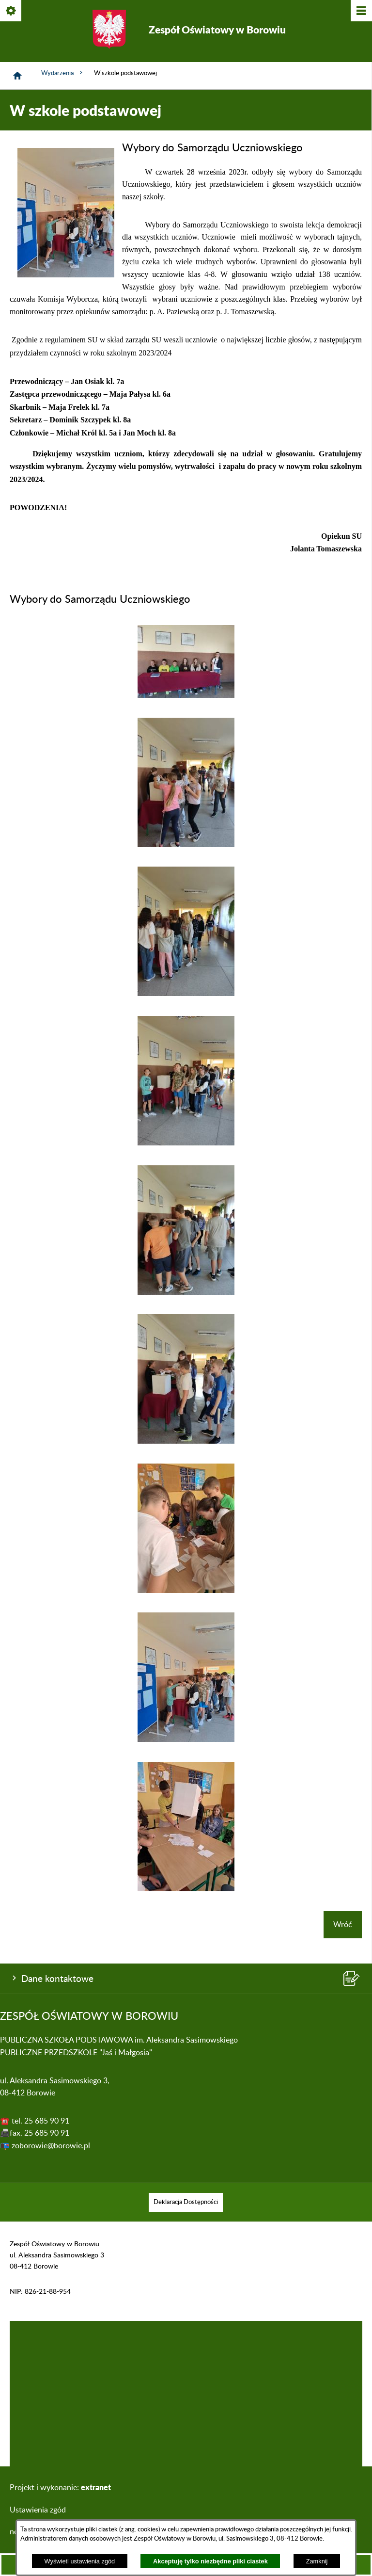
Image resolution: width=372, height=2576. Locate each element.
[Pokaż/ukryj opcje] (11, 11)
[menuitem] (186, 2202)
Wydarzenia (62, 72)
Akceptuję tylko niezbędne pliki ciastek (210, 2561)
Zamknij (317, 2561)
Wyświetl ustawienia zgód (80, 2561)
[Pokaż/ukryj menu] (360, 11)
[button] (65, 275)
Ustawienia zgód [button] (38, 2510)
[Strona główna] (17, 75)
